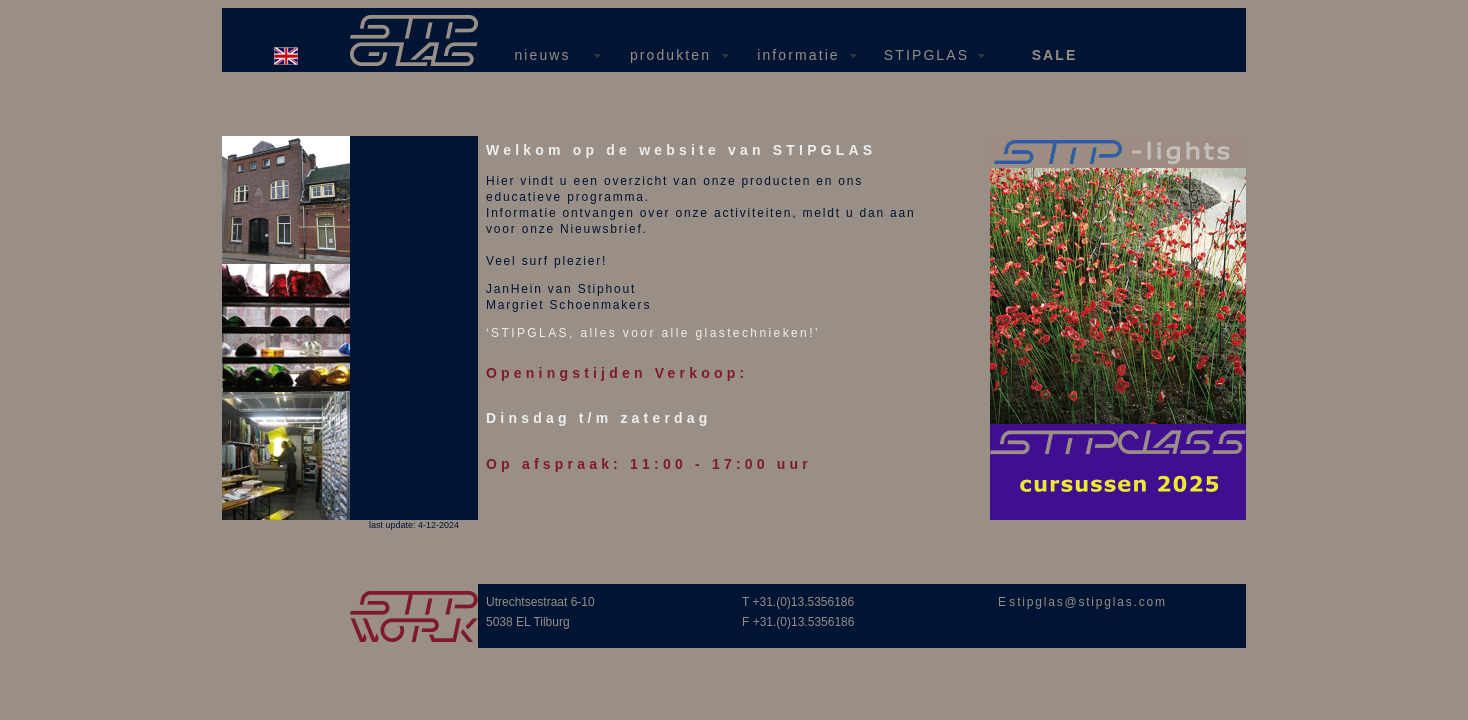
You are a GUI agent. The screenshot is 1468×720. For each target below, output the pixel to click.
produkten (670, 55)
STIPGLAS (926, 55)
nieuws (542, 55)
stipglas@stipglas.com (1087, 602)
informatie (798, 55)
